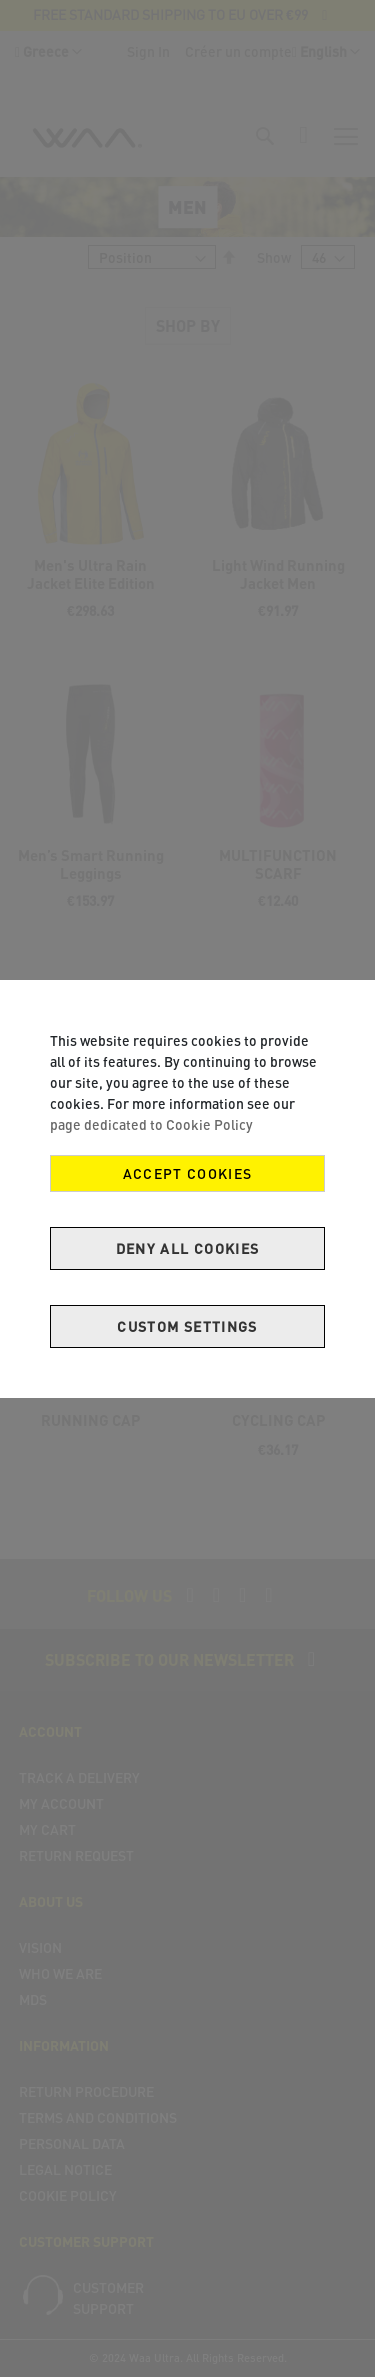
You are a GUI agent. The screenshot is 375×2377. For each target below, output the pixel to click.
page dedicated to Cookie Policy (151, 1124)
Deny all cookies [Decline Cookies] (188, 1248)
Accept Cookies (188, 1173)
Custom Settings (187, 1326)
